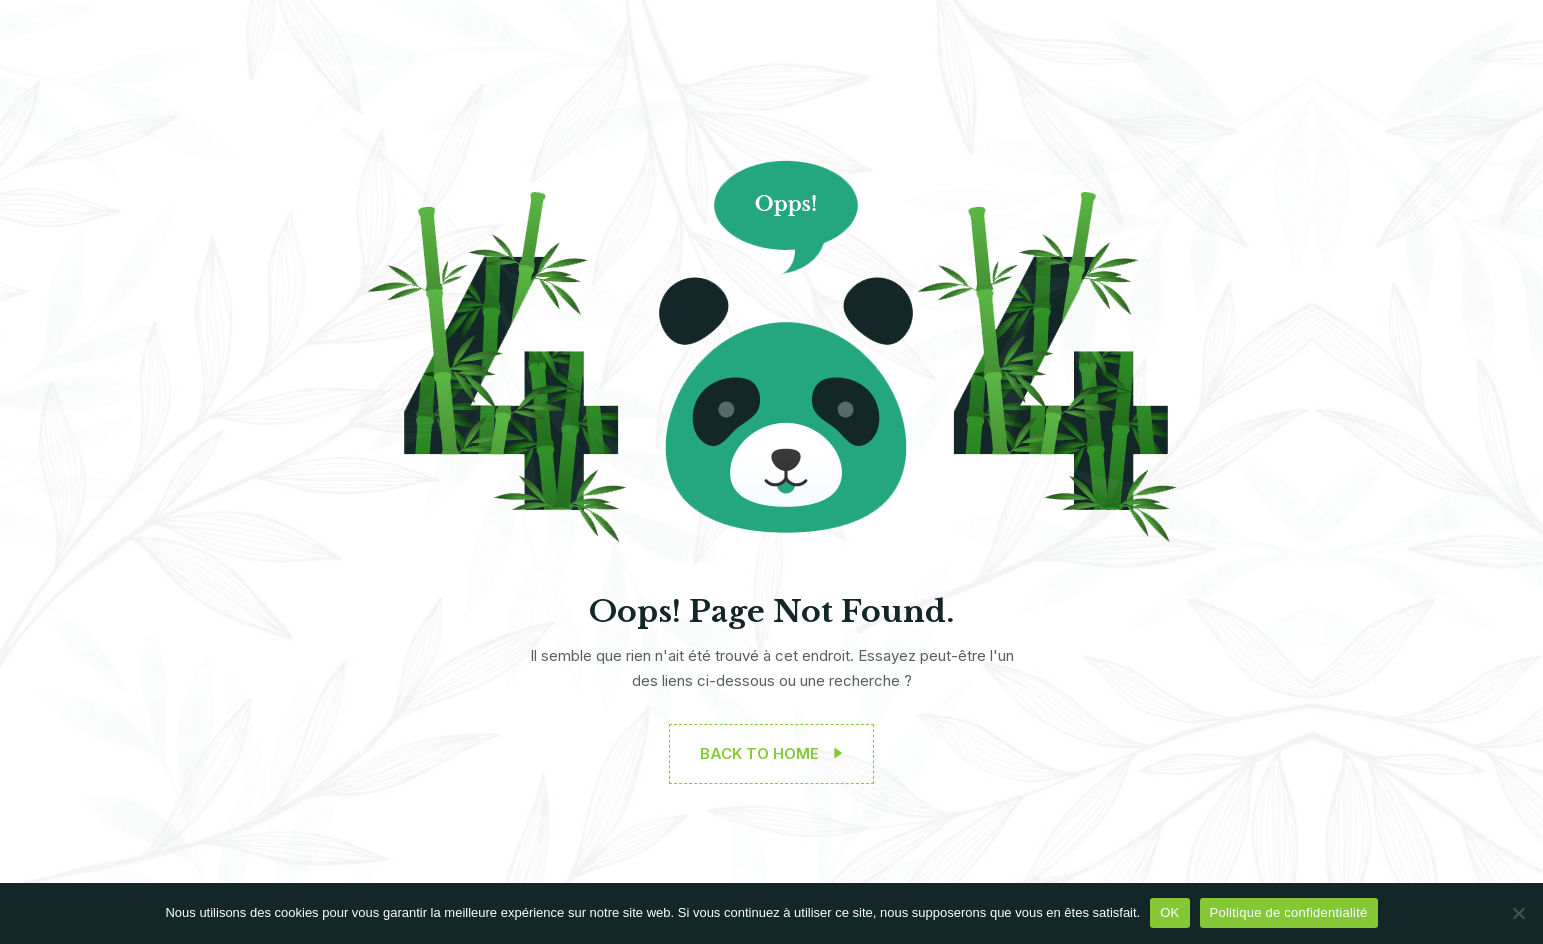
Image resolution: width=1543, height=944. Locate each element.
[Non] (1518, 913)
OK (1169, 912)
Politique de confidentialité (1289, 912)
